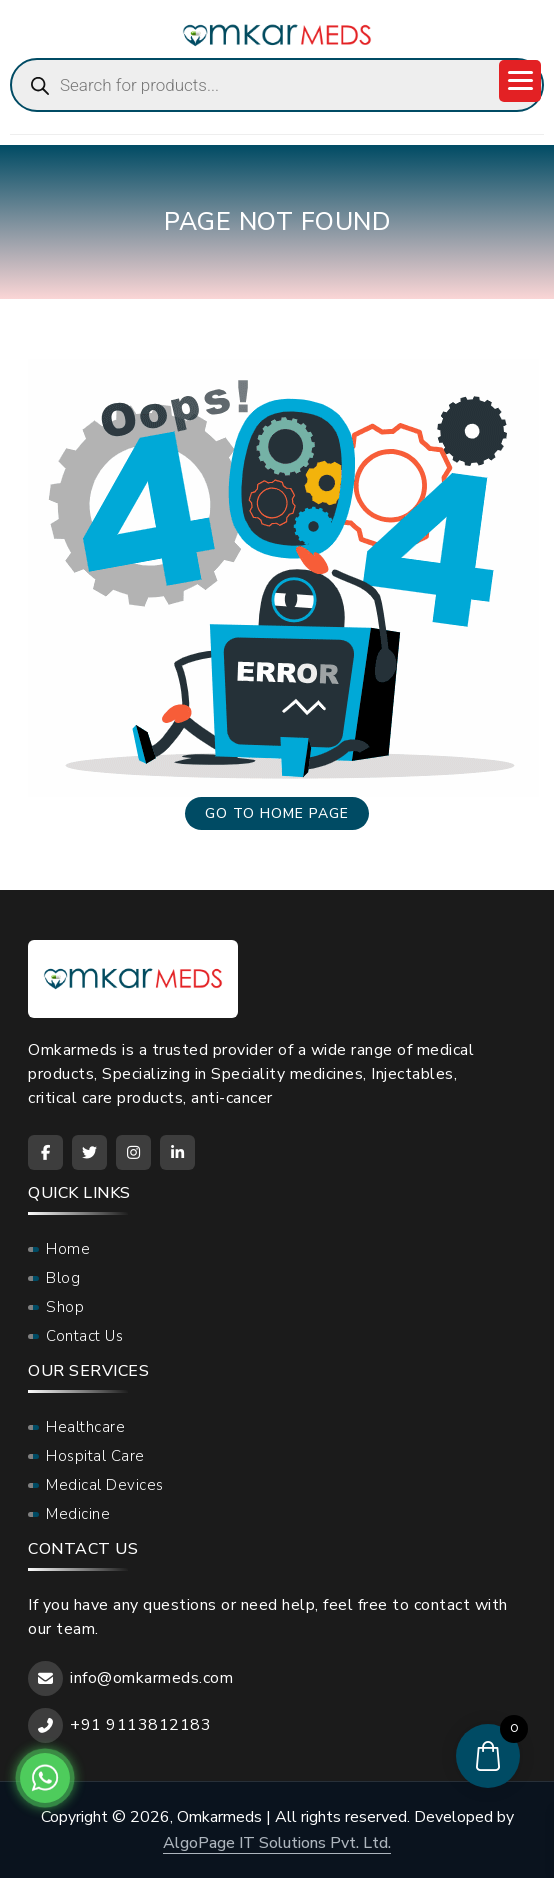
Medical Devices (105, 1485)
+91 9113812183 (140, 1725)
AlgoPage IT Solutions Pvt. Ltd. (277, 1843)
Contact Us (84, 1336)
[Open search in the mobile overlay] (277, 85)
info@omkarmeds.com (151, 1678)
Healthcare (85, 1427)
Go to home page (277, 813)
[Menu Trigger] (520, 81)
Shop (65, 1307)
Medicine (78, 1514)
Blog (63, 1278)
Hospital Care (95, 1456)
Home (68, 1249)
